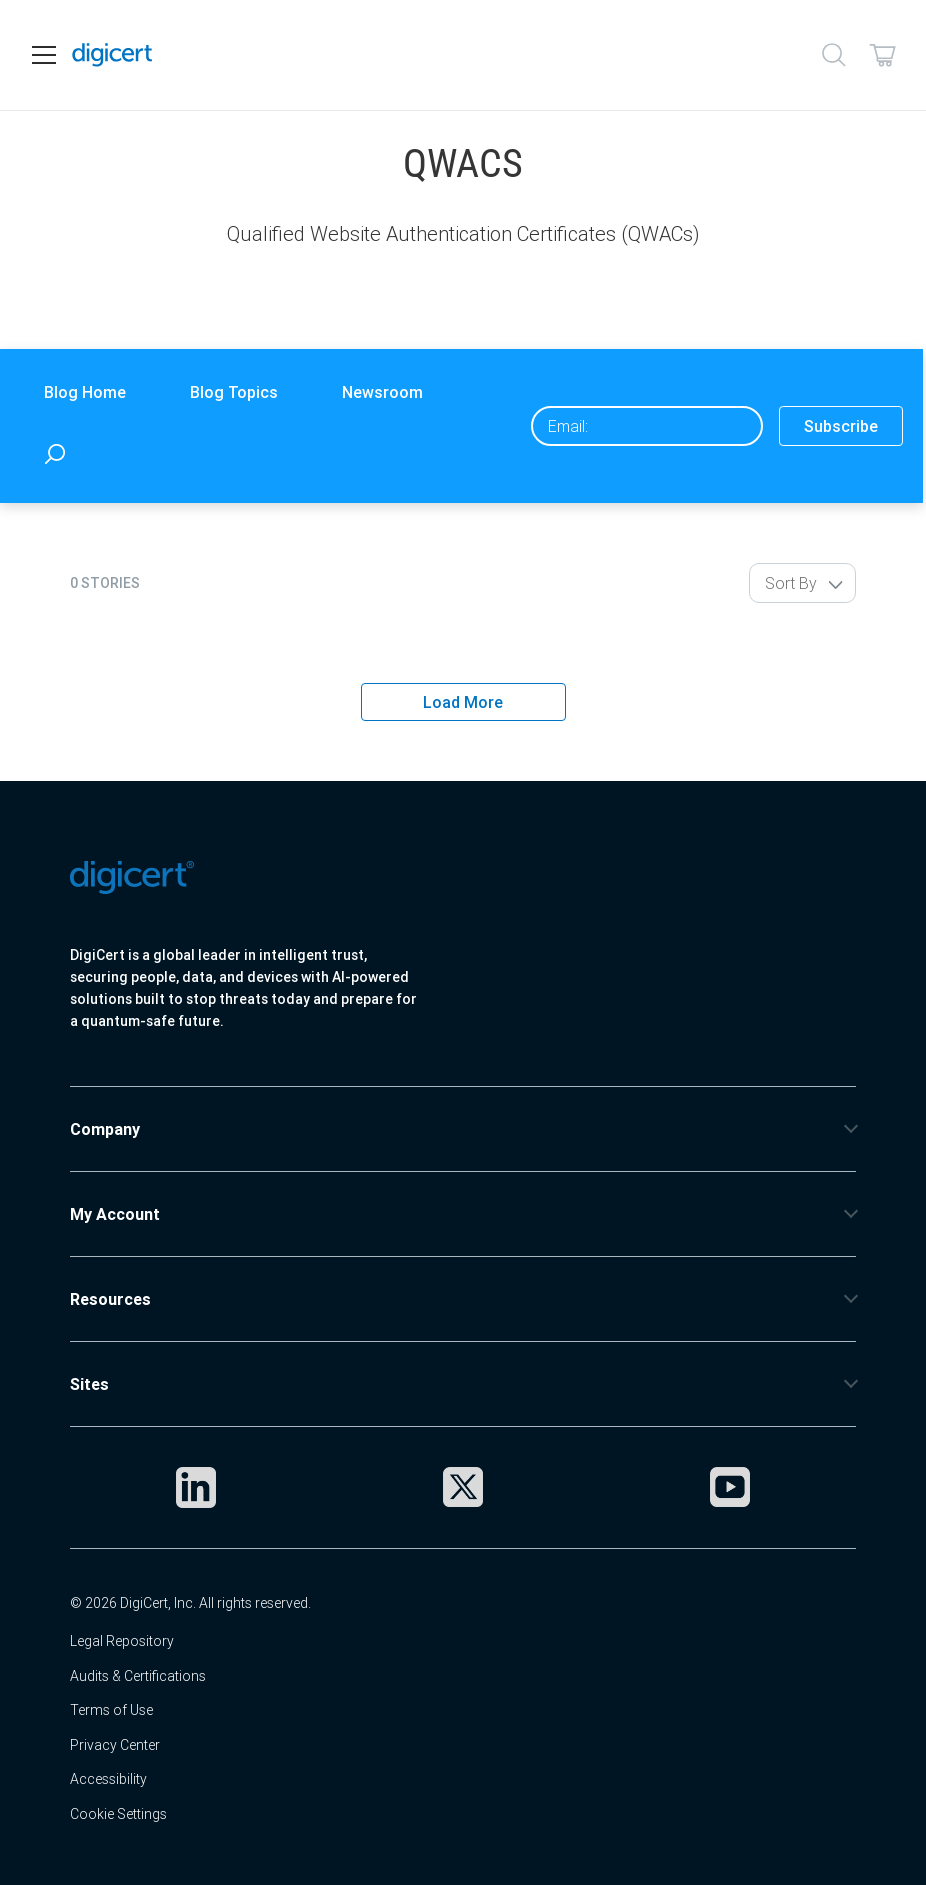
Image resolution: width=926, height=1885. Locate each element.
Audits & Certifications (138, 1676)
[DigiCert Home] (112, 55)
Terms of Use (111, 1710)
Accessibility (108, 1779)
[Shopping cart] (882, 55)
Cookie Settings (118, 1814)
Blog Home (85, 392)
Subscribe (841, 426)
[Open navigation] (44, 55)
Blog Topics (234, 392)
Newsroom (382, 392)
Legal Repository (122, 1641)
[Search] (834, 55)
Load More (463, 702)
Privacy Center (115, 1745)
